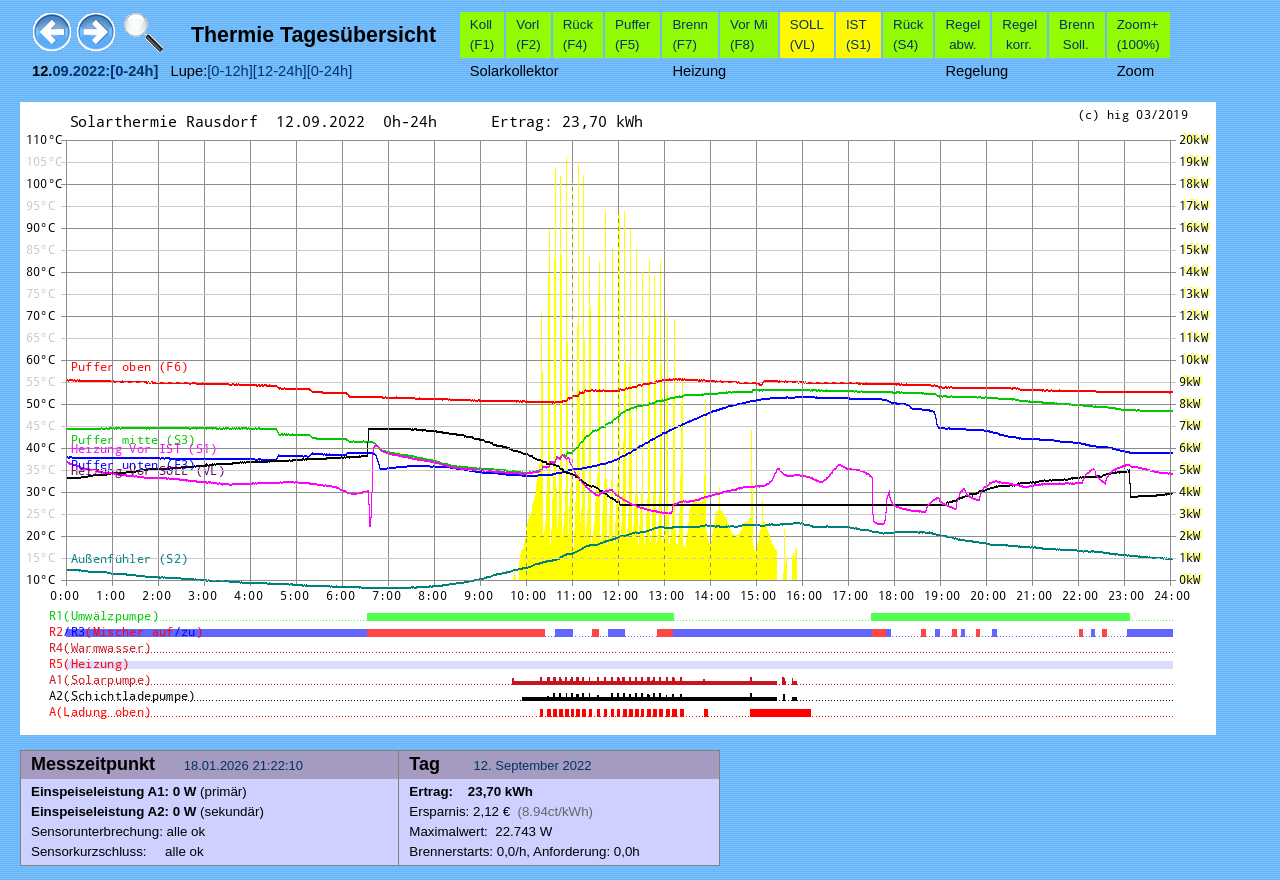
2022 (577, 765)
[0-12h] (230, 71)
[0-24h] (330, 71)
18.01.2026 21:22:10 (245, 765)
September (527, 765)
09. (62, 71)
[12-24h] (280, 71)
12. (485, 765)
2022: (92, 71)
